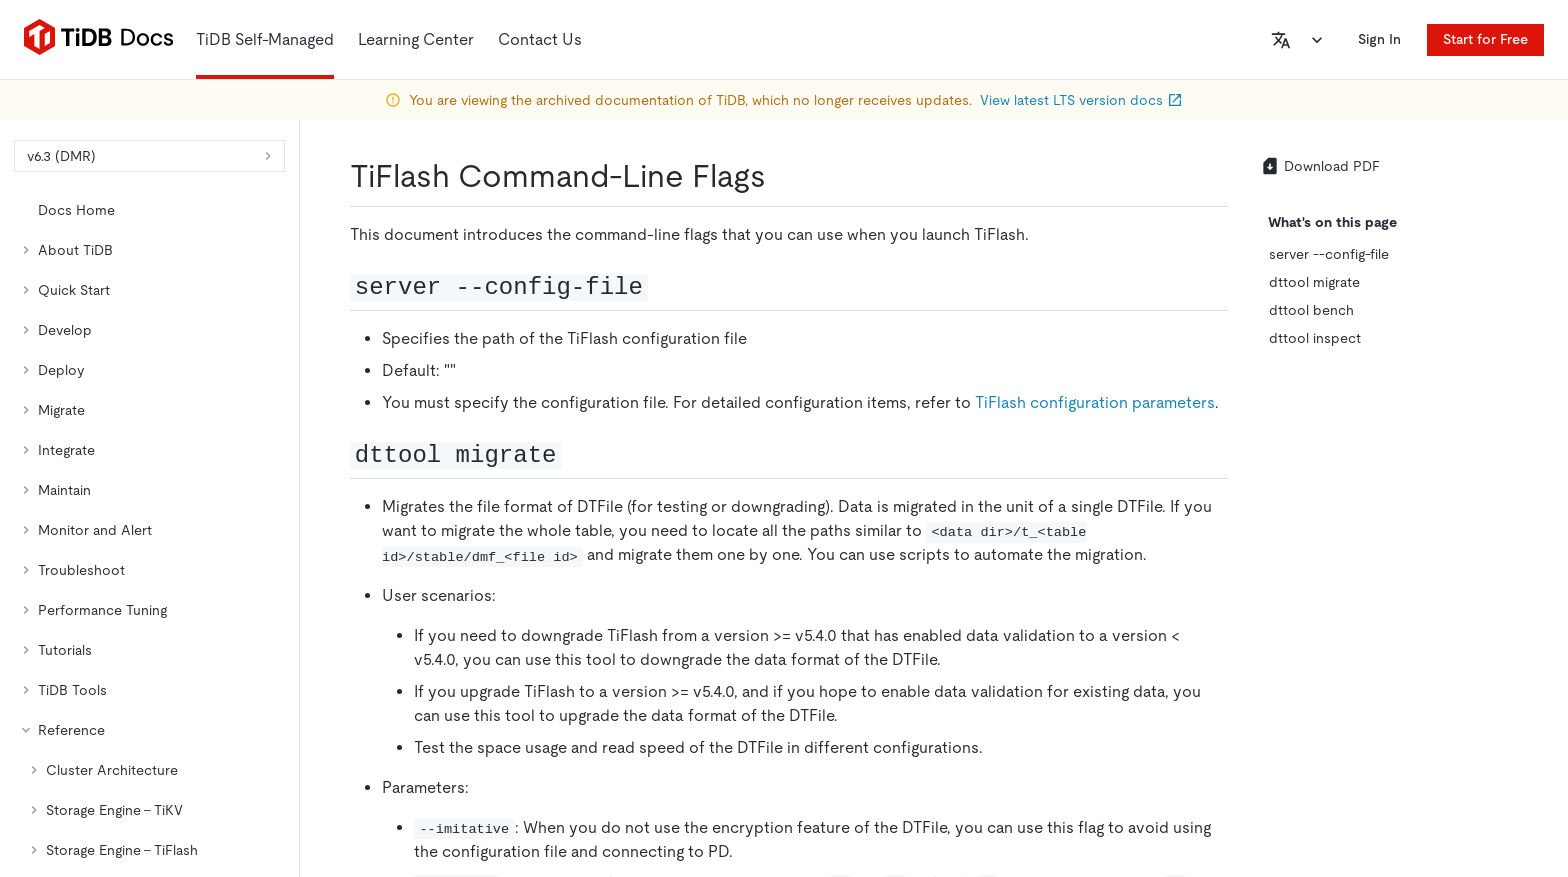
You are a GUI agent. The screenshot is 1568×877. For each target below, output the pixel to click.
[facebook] (1357, 577)
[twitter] (1273, 577)
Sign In (1387, 39)
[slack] (1399, 577)
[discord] (1441, 577)
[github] (1231, 577)
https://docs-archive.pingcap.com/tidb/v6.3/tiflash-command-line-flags (468, 325)
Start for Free (1485, 39)
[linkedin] (1315, 577)
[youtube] (1483, 577)
